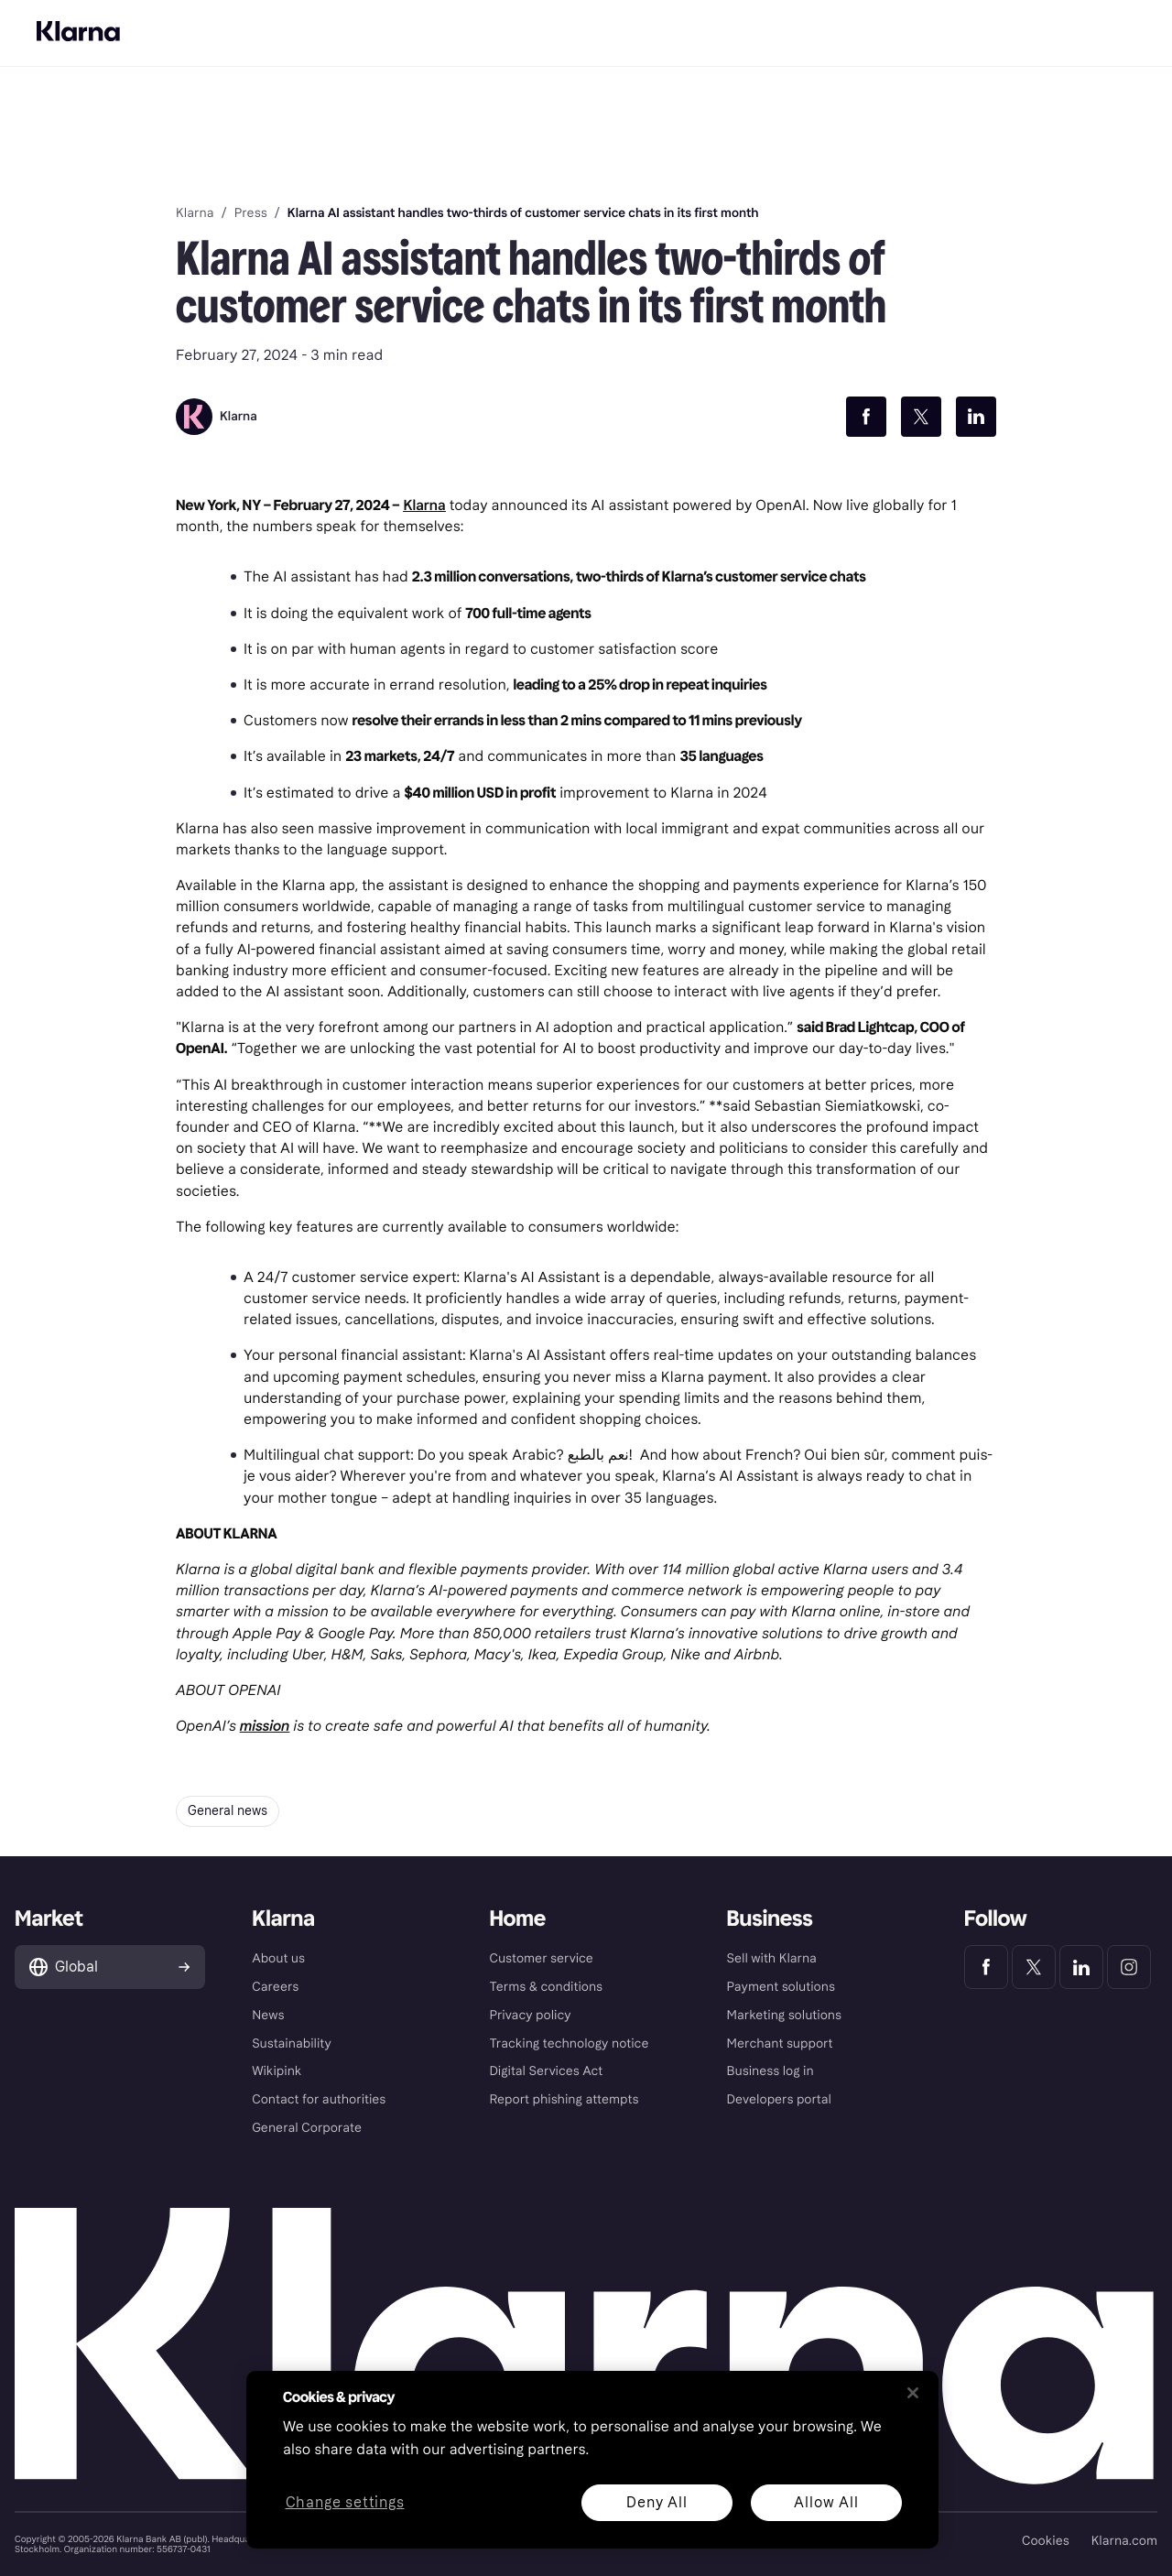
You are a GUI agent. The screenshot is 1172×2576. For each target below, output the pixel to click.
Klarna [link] (194, 213)
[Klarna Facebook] (986, 1967)
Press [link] (250, 213)
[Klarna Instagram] (1129, 1967)
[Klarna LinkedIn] (1081, 1967)
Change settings (345, 2503)
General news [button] (227, 1811)
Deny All (656, 2502)
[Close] (913, 2393)
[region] (592, 2460)
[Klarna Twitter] (1034, 1967)
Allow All (826, 2502)
